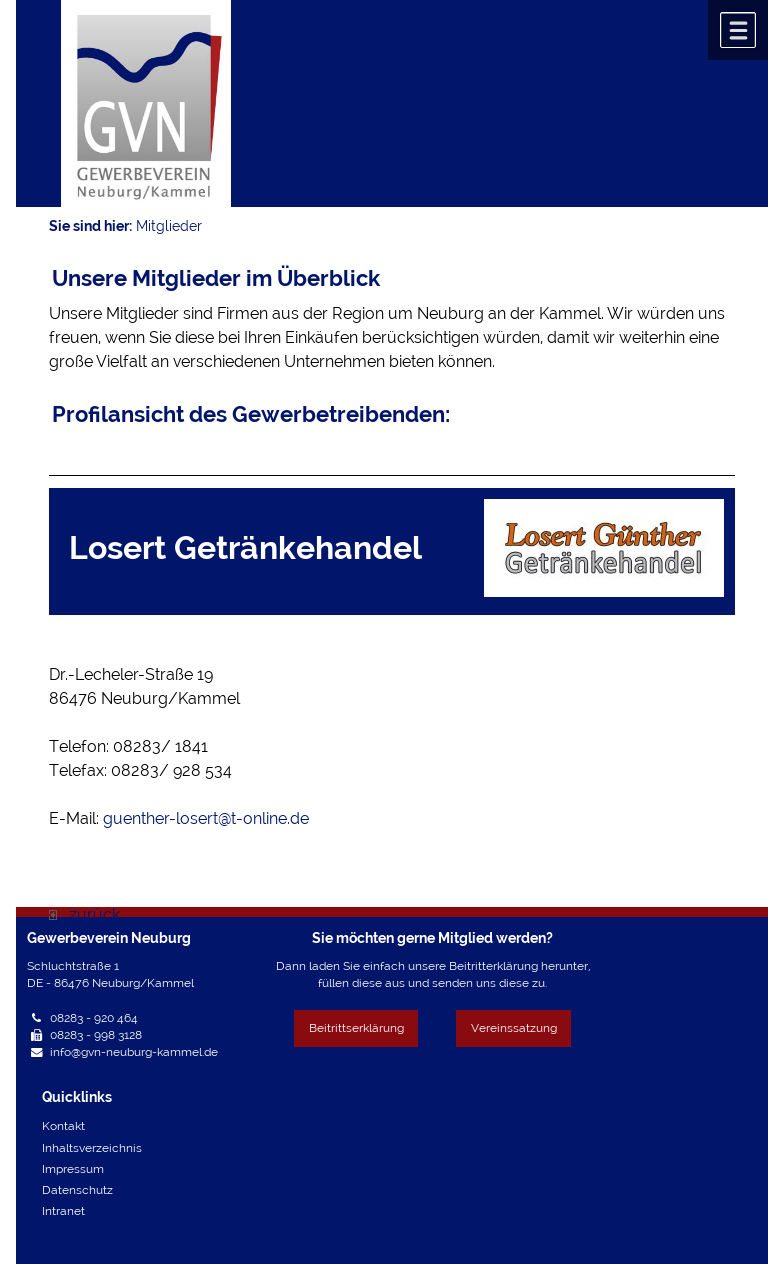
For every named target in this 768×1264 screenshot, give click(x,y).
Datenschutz (77, 1190)
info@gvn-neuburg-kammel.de (134, 1052)
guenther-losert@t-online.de (206, 818)
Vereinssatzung (514, 1028)
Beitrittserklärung (356, 1028)
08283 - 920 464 (94, 1018)
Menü (738, 30)
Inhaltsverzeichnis (92, 1148)
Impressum (73, 1169)
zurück (84, 914)
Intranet (63, 1211)
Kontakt (63, 1126)
